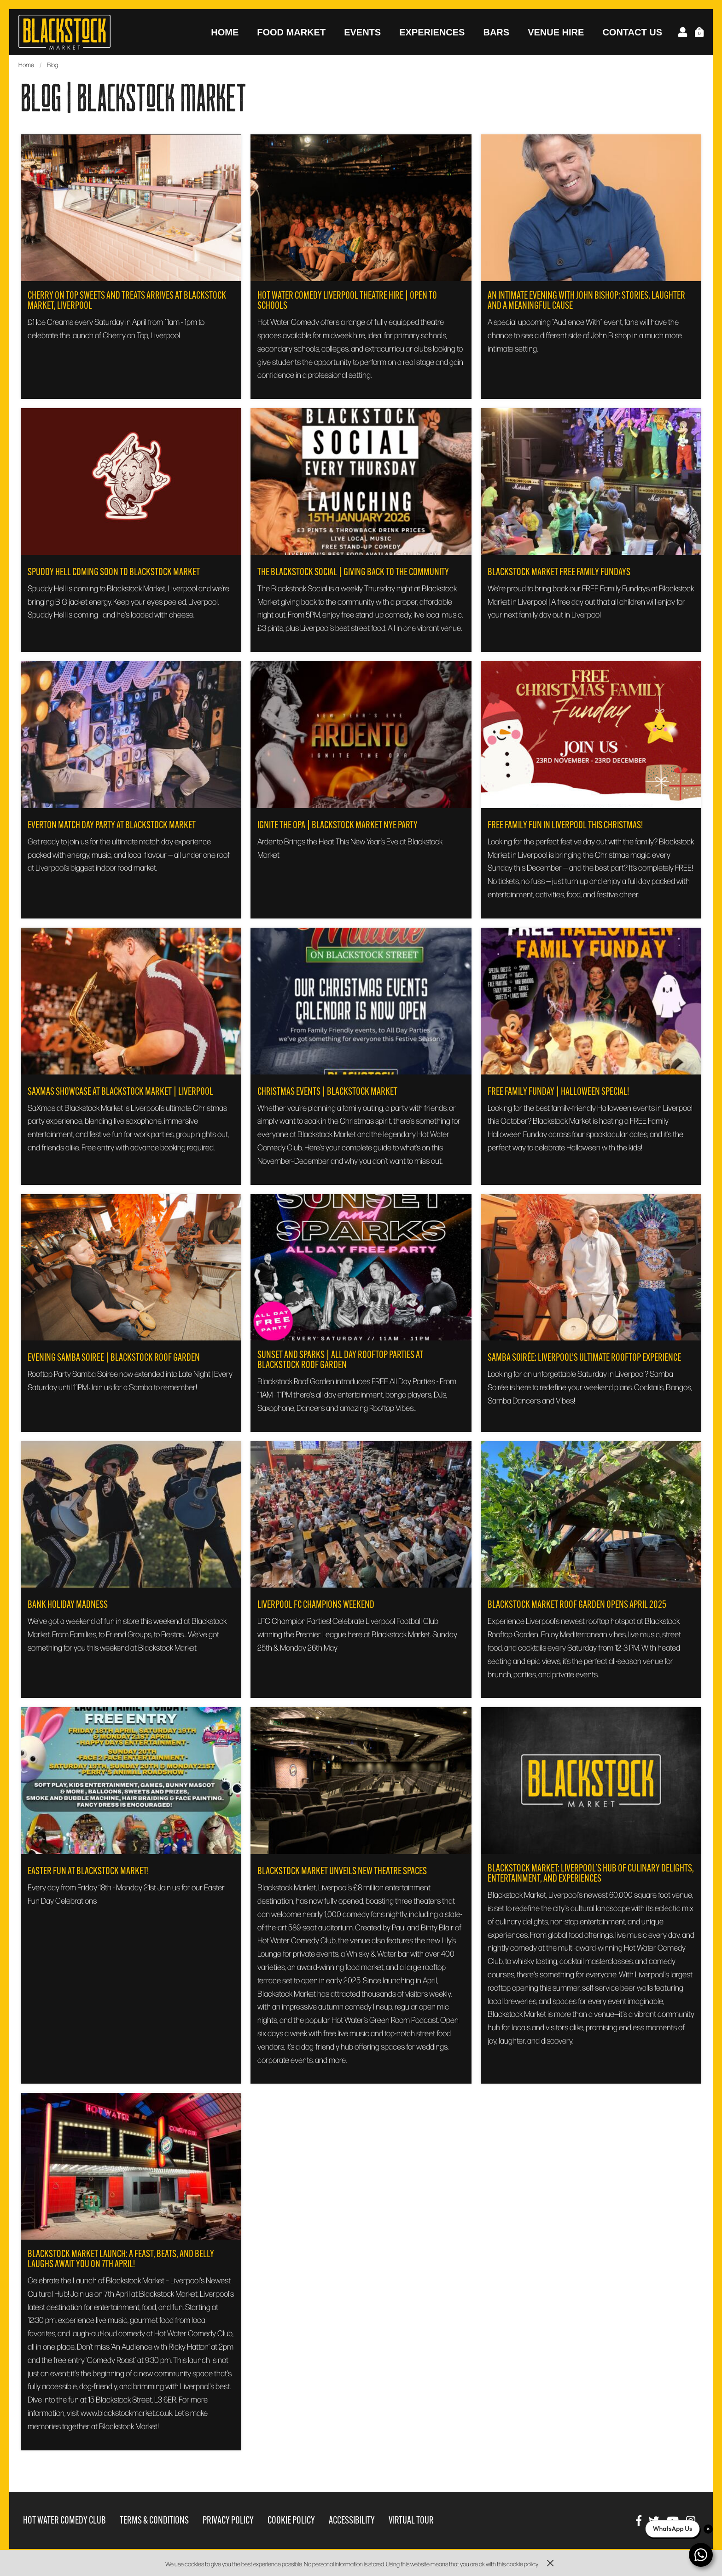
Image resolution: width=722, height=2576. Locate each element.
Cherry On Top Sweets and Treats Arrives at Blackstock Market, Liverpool (127, 300)
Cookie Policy (291, 2520)
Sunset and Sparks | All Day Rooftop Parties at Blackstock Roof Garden (340, 1360)
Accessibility (352, 2520)
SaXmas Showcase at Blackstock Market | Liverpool (120, 1091)
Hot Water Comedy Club (64, 2520)
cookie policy (522, 2564)
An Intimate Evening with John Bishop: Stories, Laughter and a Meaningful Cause (586, 300)
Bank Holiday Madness (68, 1605)
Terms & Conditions (154, 2520)
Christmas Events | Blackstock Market (327, 1091)
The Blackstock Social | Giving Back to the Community (353, 572)
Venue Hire (556, 32)
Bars (496, 32)
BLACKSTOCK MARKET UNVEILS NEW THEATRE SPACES (342, 1871)
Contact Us (632, 32)
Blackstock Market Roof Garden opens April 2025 (577, 1605)
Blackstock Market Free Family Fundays (559, 572)
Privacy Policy (228, 2520)
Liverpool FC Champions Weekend (315, 1605)
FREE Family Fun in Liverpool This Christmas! (565, 825)
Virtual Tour (411, 2520)
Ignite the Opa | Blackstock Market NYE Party (337, 825)
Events (362, 32)
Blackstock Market (64, 32)
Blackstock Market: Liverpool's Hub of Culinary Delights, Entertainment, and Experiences (591, 1873)
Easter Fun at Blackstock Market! (88, 1871)
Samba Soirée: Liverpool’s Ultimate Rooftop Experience (584, 1357)
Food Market (291, 32)
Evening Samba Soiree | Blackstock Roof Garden (114, 1357)
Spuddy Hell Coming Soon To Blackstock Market (114, 572)
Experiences (432, 32)
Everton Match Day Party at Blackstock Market (112, 825)
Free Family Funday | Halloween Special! (558, 1091)
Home (225, 32)
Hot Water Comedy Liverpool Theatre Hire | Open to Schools (347, 300)
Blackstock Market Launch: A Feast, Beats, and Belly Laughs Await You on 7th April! (121, 2259)
